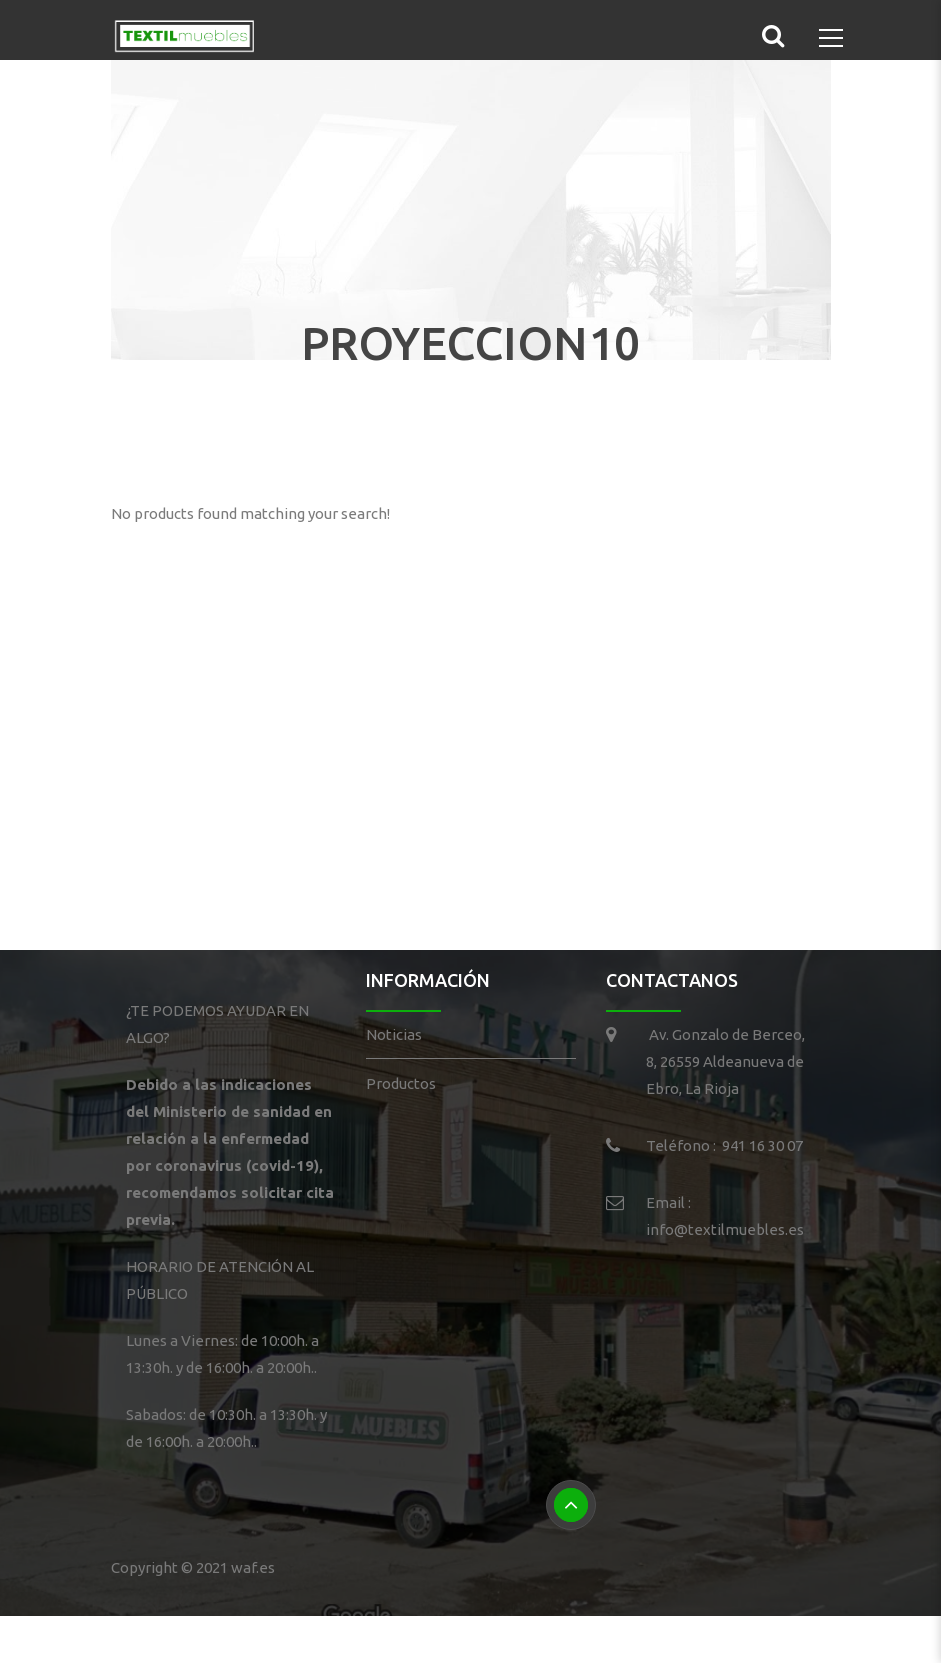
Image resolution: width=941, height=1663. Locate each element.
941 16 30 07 (762, 1145)
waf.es (253, 1567)
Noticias (394, 1034)
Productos (401, 1083)
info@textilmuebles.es (725, 1229)
